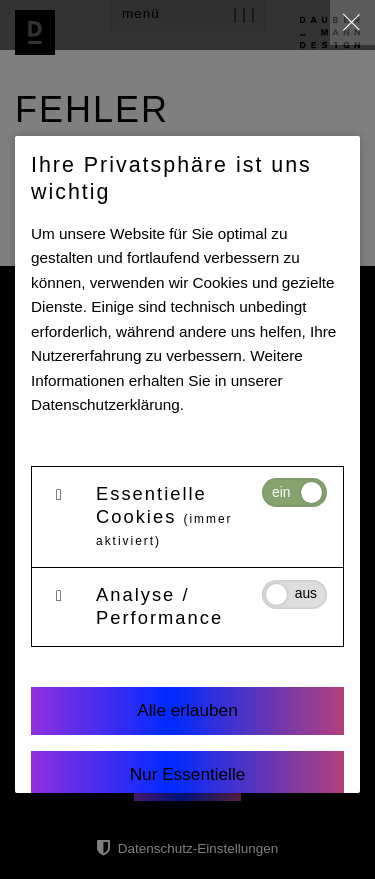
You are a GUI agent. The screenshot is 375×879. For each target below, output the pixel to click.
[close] (352, 22)
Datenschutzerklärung (105, 404)
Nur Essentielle (188, 774)
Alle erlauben (187, 710)
